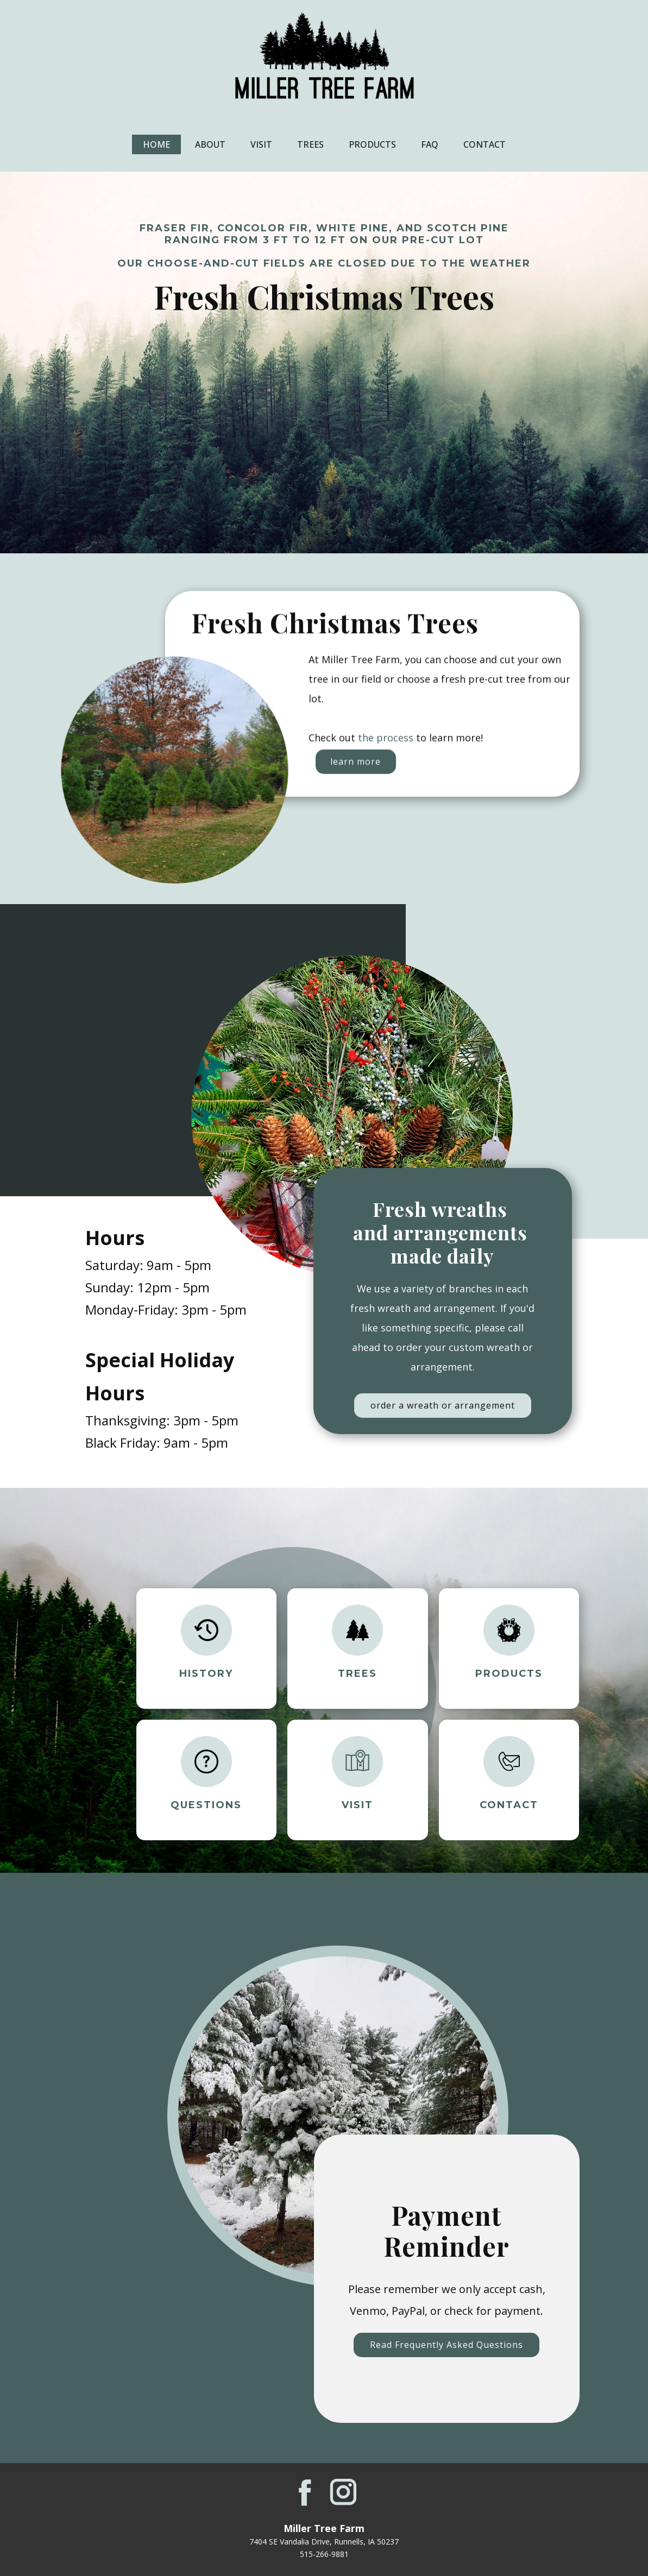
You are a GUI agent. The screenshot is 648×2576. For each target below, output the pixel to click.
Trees (310, 144)
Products (372, 144)
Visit (261, 144)
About (210, 144)
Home (156, 144)
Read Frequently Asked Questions (446, 2345)
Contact (484, 144)
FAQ (429, 144)
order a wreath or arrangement (442, 1405)
